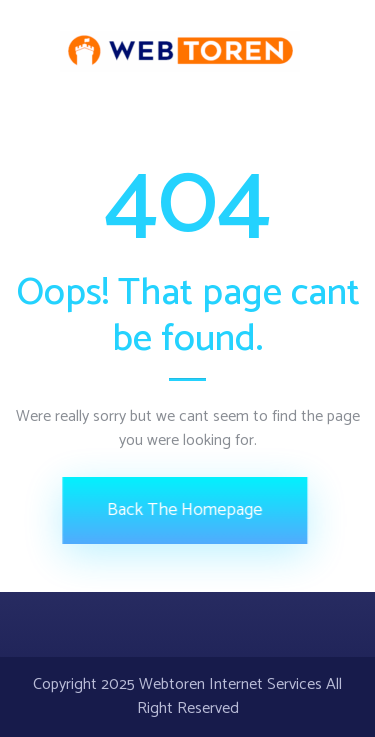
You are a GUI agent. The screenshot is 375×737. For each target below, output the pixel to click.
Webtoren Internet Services (230, 684)
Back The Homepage (182, 510)
